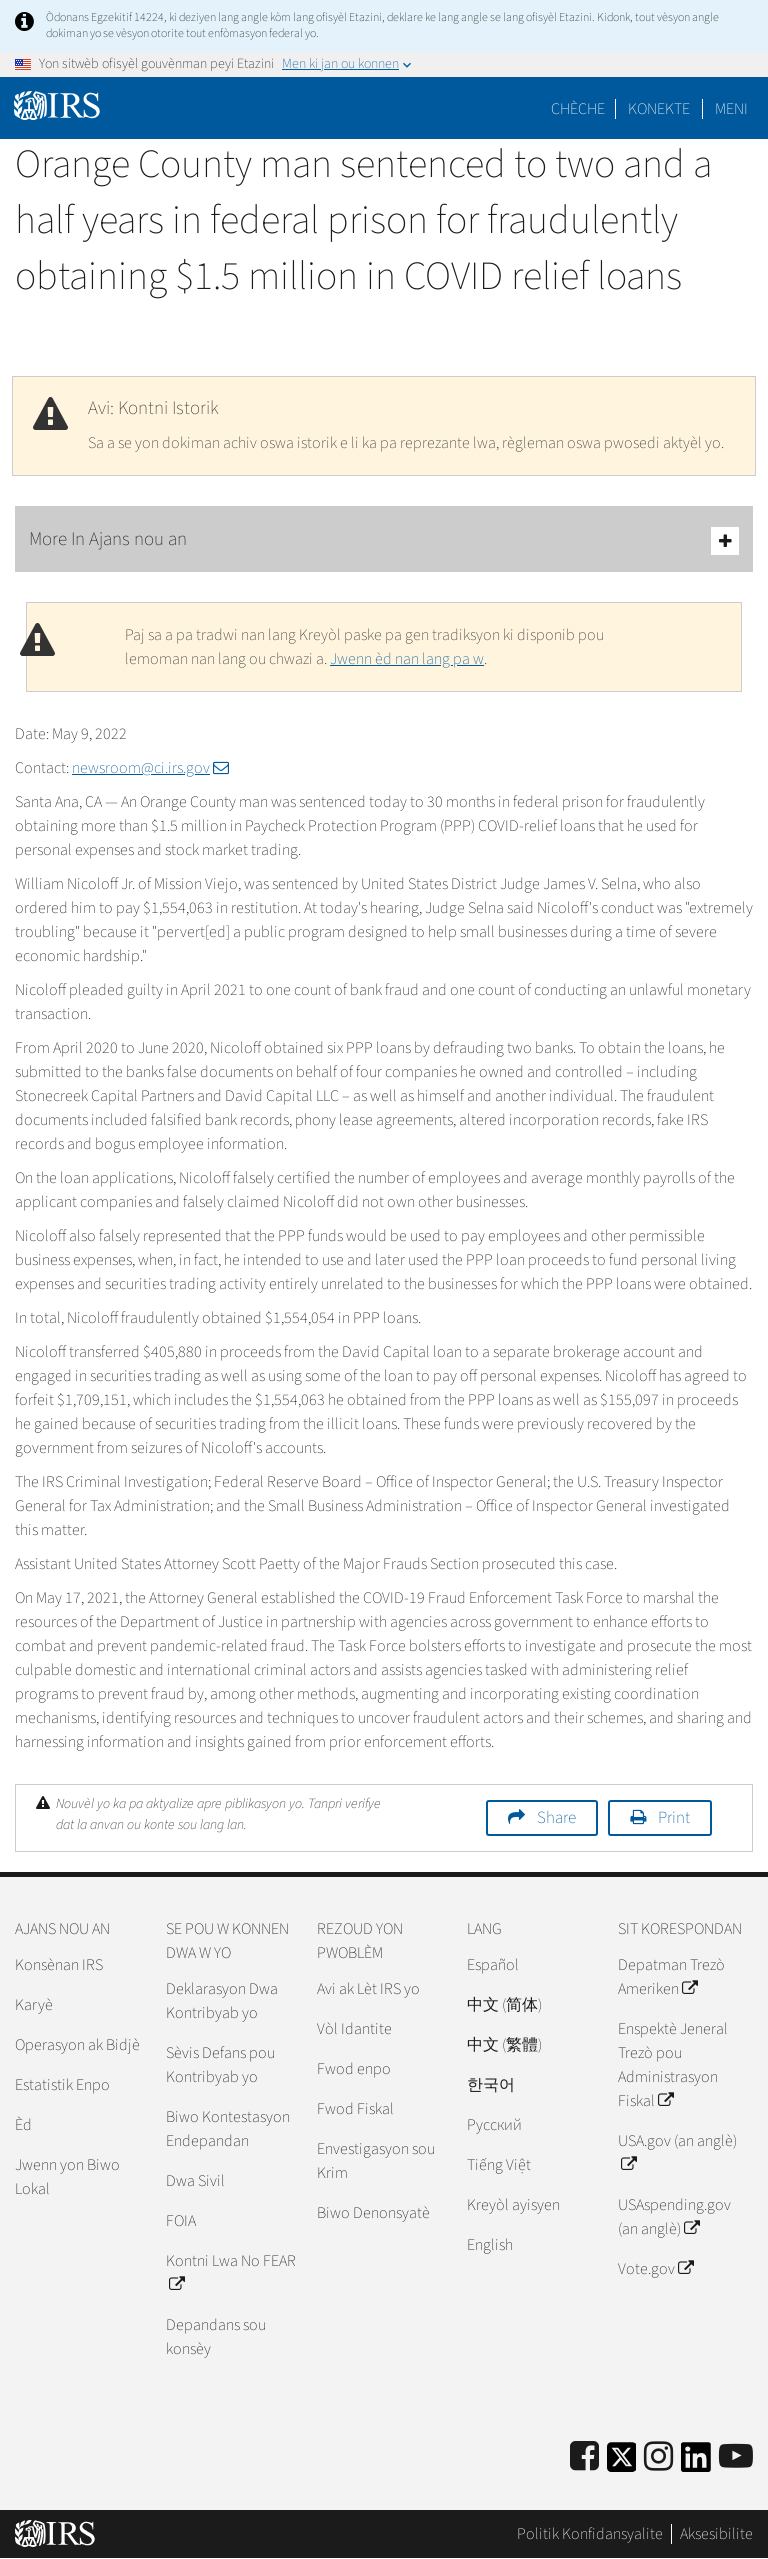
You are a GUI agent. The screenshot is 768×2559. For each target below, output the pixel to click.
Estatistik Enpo (62, 2085)
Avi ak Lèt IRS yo (368, 1989)
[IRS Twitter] (622, 2463)
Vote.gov (655, 2269)
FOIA (181, 2221)
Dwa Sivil (195, 2181)
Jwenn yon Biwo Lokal (67, 2177)
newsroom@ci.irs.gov (150, 768)
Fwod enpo (354, 2069)
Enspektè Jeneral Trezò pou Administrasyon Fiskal (673, 2065)
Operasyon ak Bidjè (77, 2045)
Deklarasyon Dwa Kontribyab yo (222, 2001)
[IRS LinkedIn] (696, 2463)
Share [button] (556, 1818)
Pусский (494, 2125)
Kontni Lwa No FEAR (231, 2273)
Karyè (34, 2005)
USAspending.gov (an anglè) (674, 2217)
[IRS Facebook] (584, 2457)
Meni (731, 109)
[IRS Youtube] (736, 2457)
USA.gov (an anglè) (677, 2153)
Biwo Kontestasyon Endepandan (228, 2129)
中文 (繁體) (504, 2045)
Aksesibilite (716, 2534)
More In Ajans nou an (384, 540)
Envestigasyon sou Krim (376, 2161)
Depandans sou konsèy (216, 2337)
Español (493, 1965)
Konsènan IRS (59, 1965)
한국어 (491, 2085)
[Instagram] (658, 2457)
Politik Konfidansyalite (590, 2534)
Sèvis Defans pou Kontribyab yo (220, 2065)
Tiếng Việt (499, 2165)
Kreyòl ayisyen (513, 2205)
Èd (23, 2125)
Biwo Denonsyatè (373, 2213)
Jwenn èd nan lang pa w (407, 659)
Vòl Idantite (354, 2029)
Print (674, 1818)
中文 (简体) (504, 2005)
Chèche (578, 109)
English (490, 2245)
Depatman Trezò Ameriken (671, 1977)
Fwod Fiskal (355, 2109)
